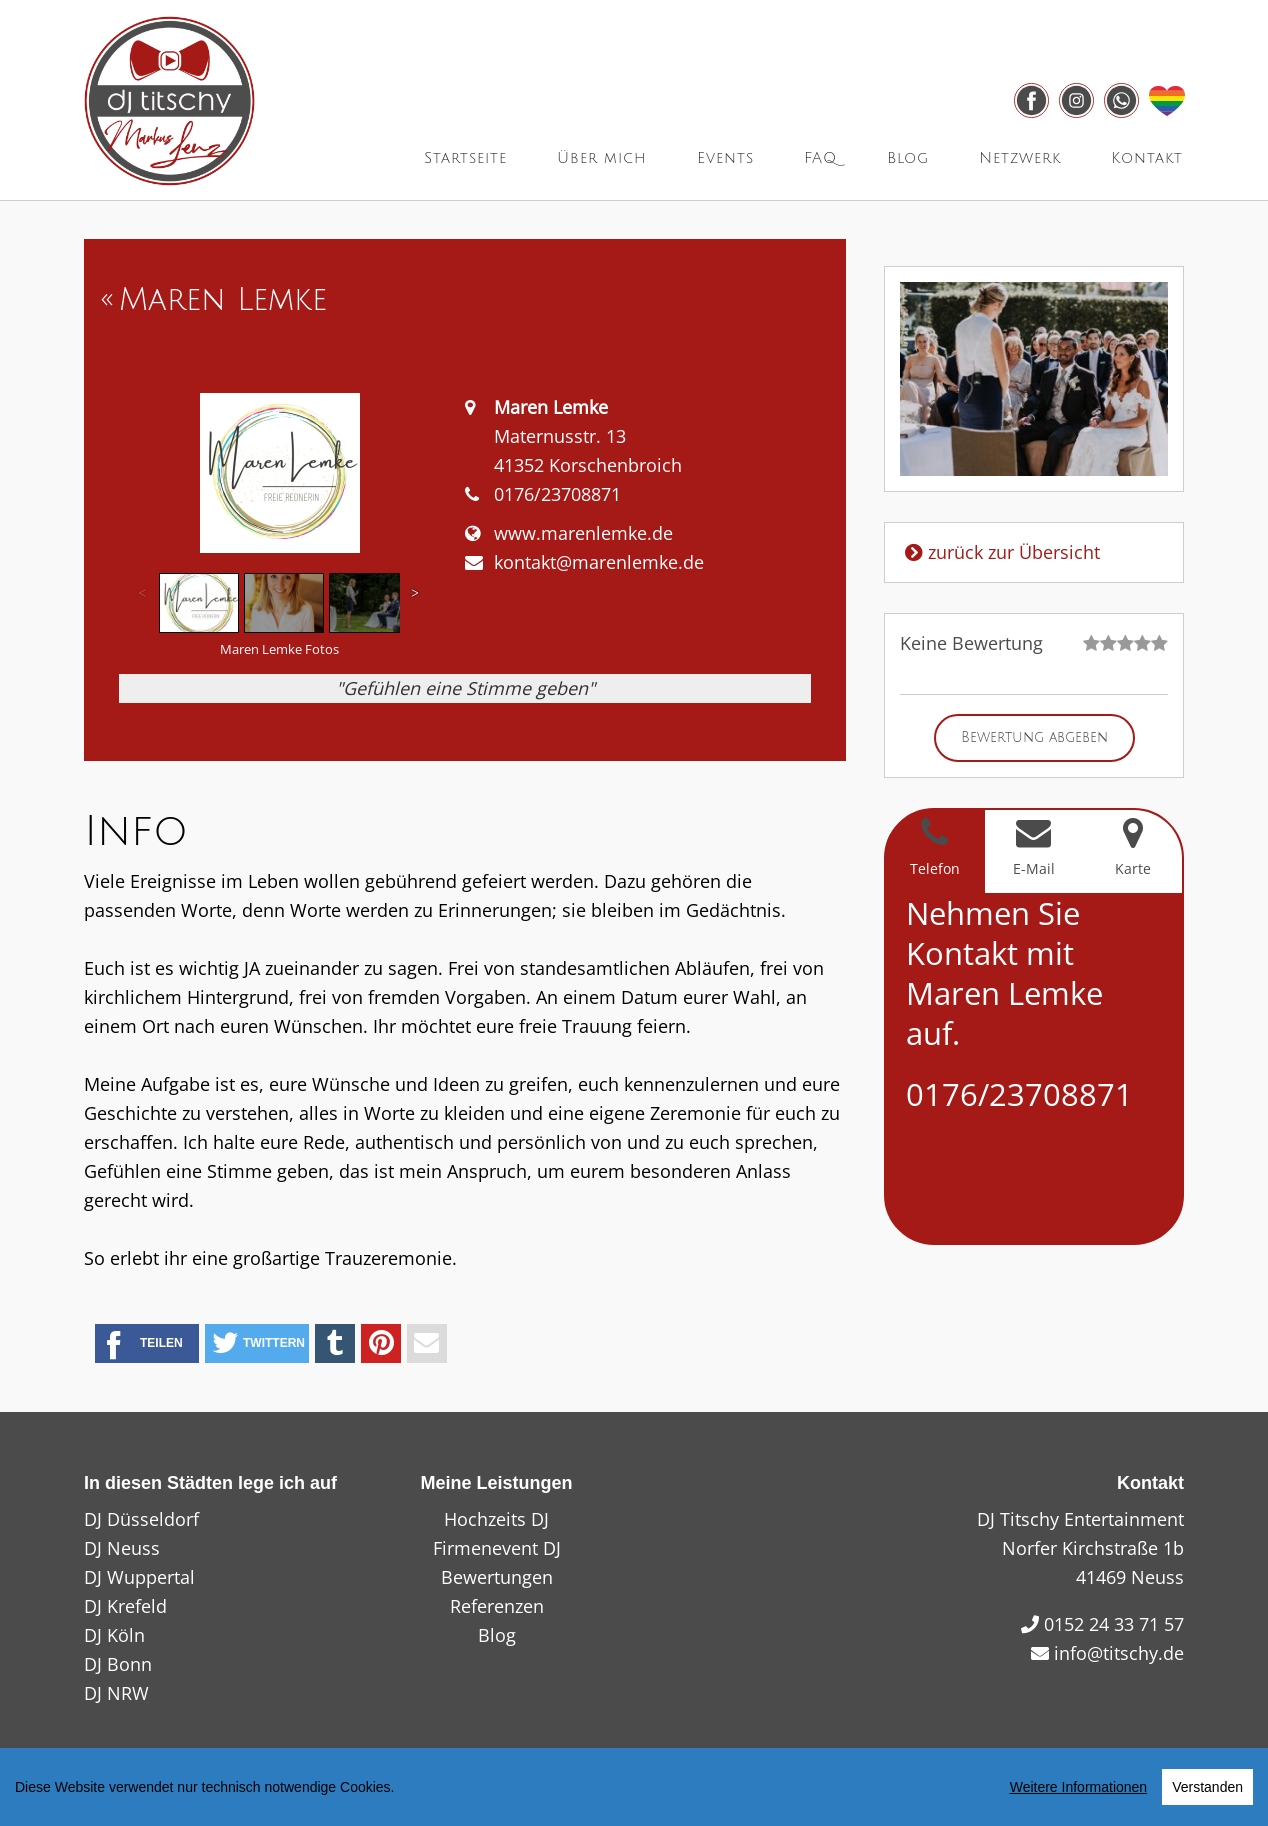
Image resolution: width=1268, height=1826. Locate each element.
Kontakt (1147, 158)
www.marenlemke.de (583, 533)
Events (725, 158)
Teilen (145, 1345)
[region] (634, 1787)
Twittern (258, 1343)
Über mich (602, 158)
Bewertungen (497, 1577)
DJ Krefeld (125, 1606)
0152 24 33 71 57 (1114, 1624)
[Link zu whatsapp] (1121, 100)
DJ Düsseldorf (141, 1519)
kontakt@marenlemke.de (599, 562)
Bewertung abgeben (1034, 737)
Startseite (465, 158)
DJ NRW (116, 1693)
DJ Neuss (122, 1548)
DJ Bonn (118, 1664)
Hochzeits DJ (496, 1519)
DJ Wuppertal (139, 1577)
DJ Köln (114, 1635)
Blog (908, 158)
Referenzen (497, 1606)
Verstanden (1207, 1787)
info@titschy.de (1119, 1653)
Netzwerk (1020, 158)
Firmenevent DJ (497, 1548)
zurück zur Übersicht (1000, 552)
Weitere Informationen (1078, 1787)
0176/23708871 (1019, 1094)
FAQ (820, 158)
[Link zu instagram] (1076, 100)
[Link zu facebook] (1031, 100)
